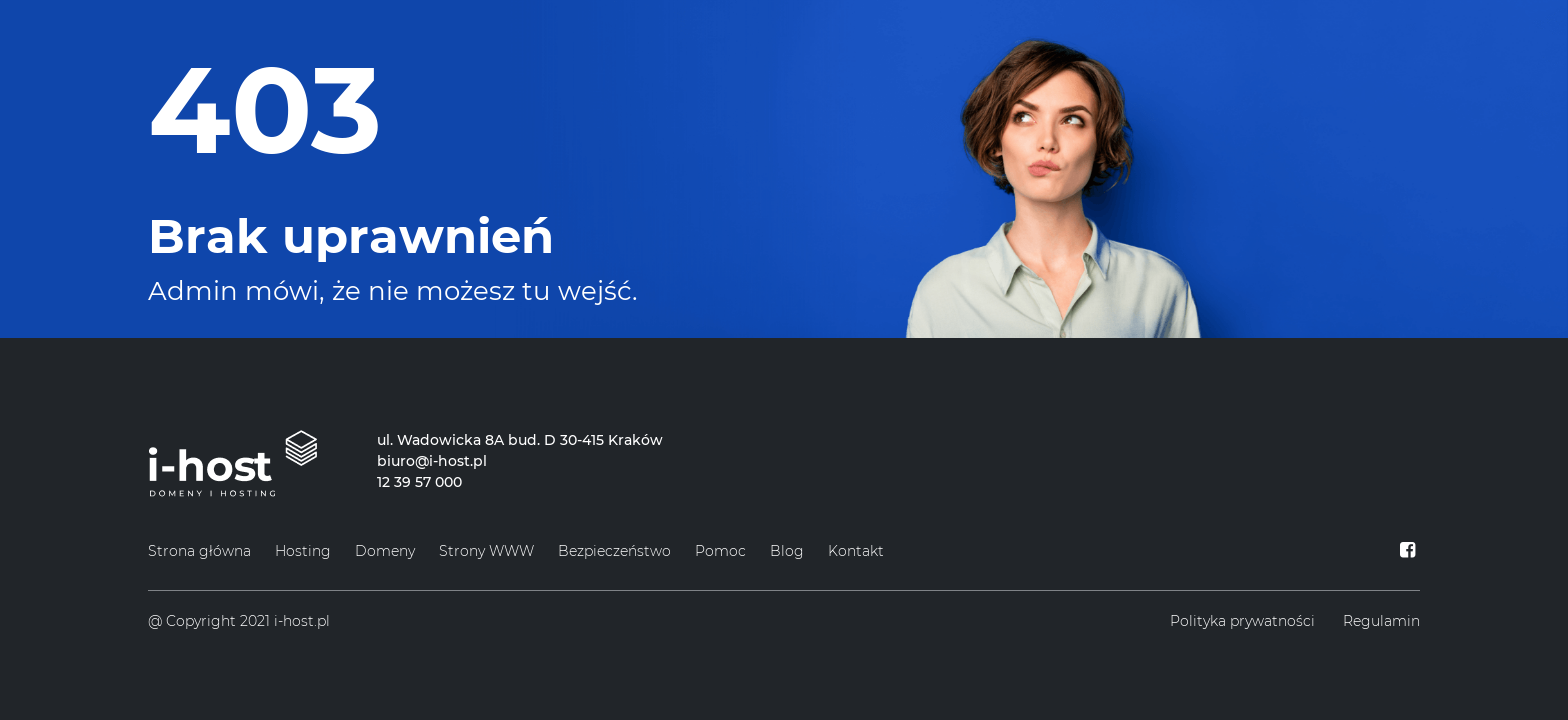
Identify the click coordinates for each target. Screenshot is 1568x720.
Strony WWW (486, 551)
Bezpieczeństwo (614, 551)
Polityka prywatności (1242, 621)
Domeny (385, 551)
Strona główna (199, 551)
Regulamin (1381, 621)
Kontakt (856, 551)
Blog (787, 551)
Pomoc (720, 551)
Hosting (303, 551)
